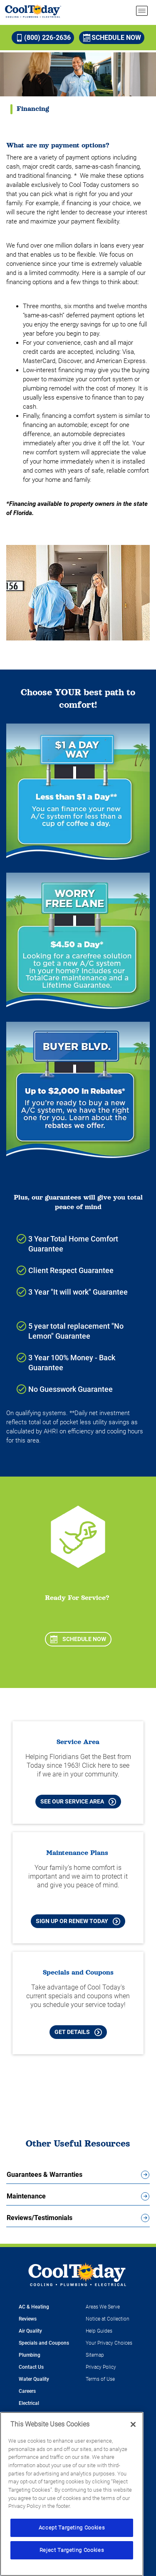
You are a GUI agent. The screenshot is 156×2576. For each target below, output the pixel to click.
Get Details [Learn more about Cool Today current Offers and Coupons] (78, 2032)
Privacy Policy (101, 2367)
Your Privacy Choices (109, 2343)
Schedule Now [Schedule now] (112, 38)
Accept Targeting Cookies (72, 2527)
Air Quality (30, 2331)
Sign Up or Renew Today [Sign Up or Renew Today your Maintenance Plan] (78, 1921)
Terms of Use (100, 2379)
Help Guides (99, 2331)
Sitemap (95, 2355)
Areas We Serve (103, 2307)
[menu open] (142, 11)
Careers (27, 2391)
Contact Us (31, 2367)
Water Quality (34, 2379)
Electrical (29, 2403)
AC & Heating (34, 2307)
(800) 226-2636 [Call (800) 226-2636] (43, 38)
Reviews (28, 2319)
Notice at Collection (107, 2319)
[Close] (133, 2424)
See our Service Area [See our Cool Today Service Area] (78, 1802)
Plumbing (29, 2355)
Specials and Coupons (44, 2343)
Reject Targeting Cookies (72, 2550)
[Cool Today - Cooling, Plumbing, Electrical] (33, 11)
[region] (72, 2494)
